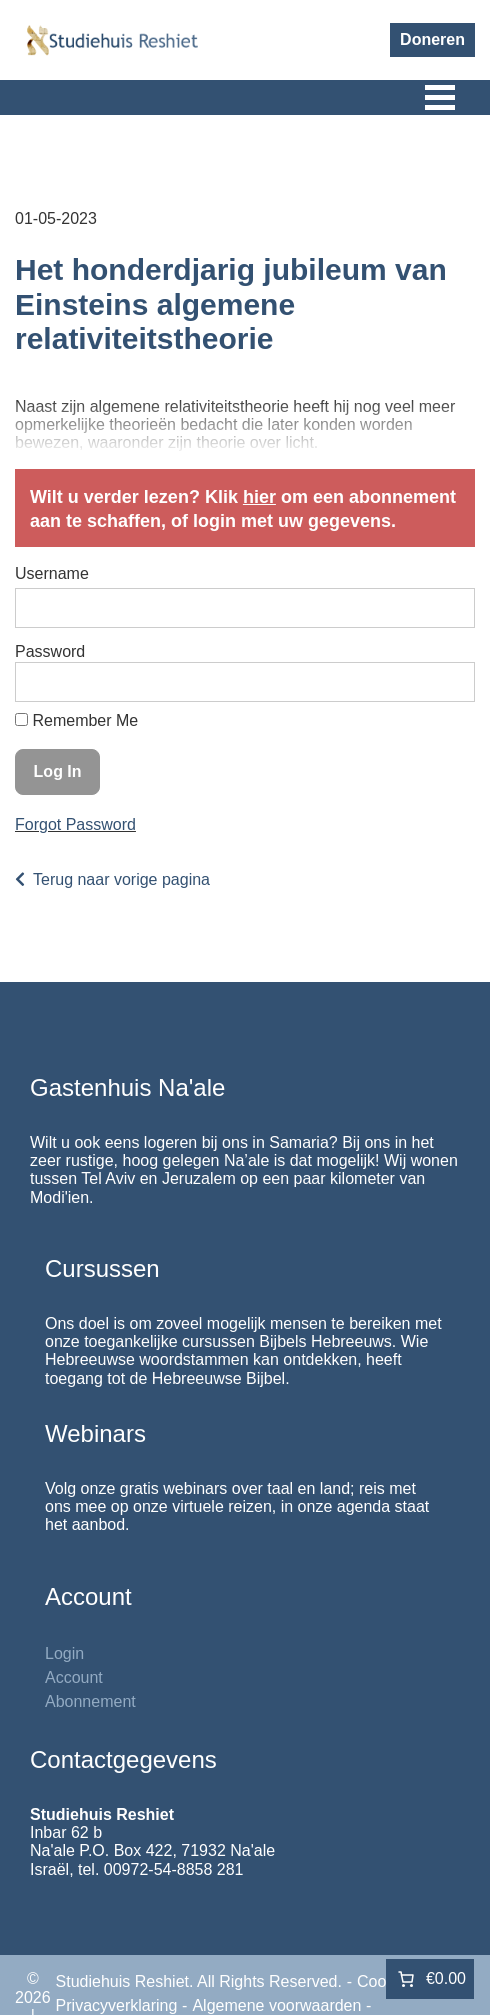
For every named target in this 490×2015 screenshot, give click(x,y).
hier (259, 497)
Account (74, 1677)
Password (50, 651)
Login (64, 1653)
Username (52, 573)
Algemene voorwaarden (276, 2005)
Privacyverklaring (117, 2005)
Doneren (432, 39)
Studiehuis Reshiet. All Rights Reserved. (199, 1981)
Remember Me (76, 720)
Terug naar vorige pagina (121, 879)
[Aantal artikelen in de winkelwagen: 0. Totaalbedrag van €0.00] (430, 1979)
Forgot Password (75, 824)
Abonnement (90, 1701)
